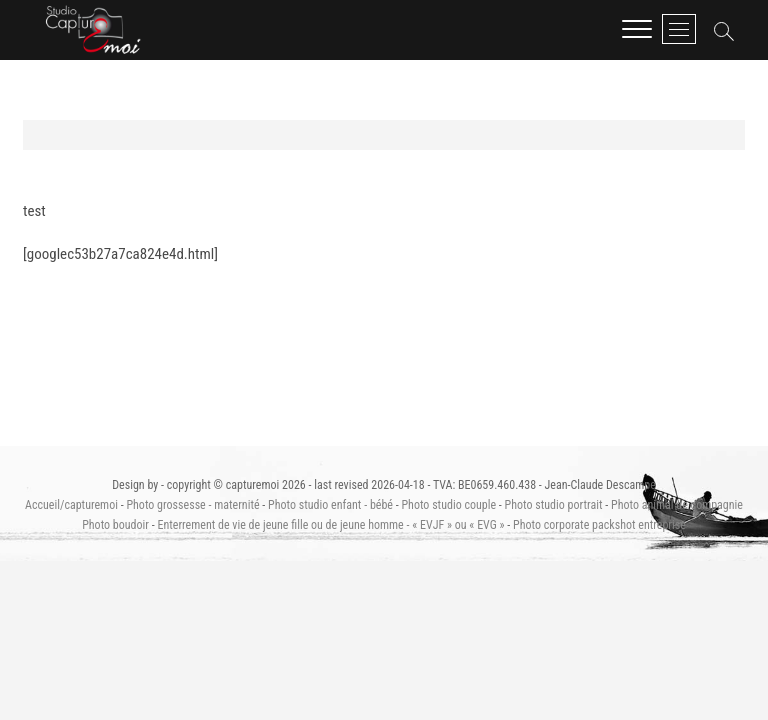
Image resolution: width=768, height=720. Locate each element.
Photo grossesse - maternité (192, 505)
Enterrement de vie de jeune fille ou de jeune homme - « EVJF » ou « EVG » (330, 525)
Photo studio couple (448, 505)
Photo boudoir (115, 525)
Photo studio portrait (554, 505)
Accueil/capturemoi (71, 505)
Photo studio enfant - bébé (330, 505)
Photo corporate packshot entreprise (599, 525)
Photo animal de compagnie (677, 505)
